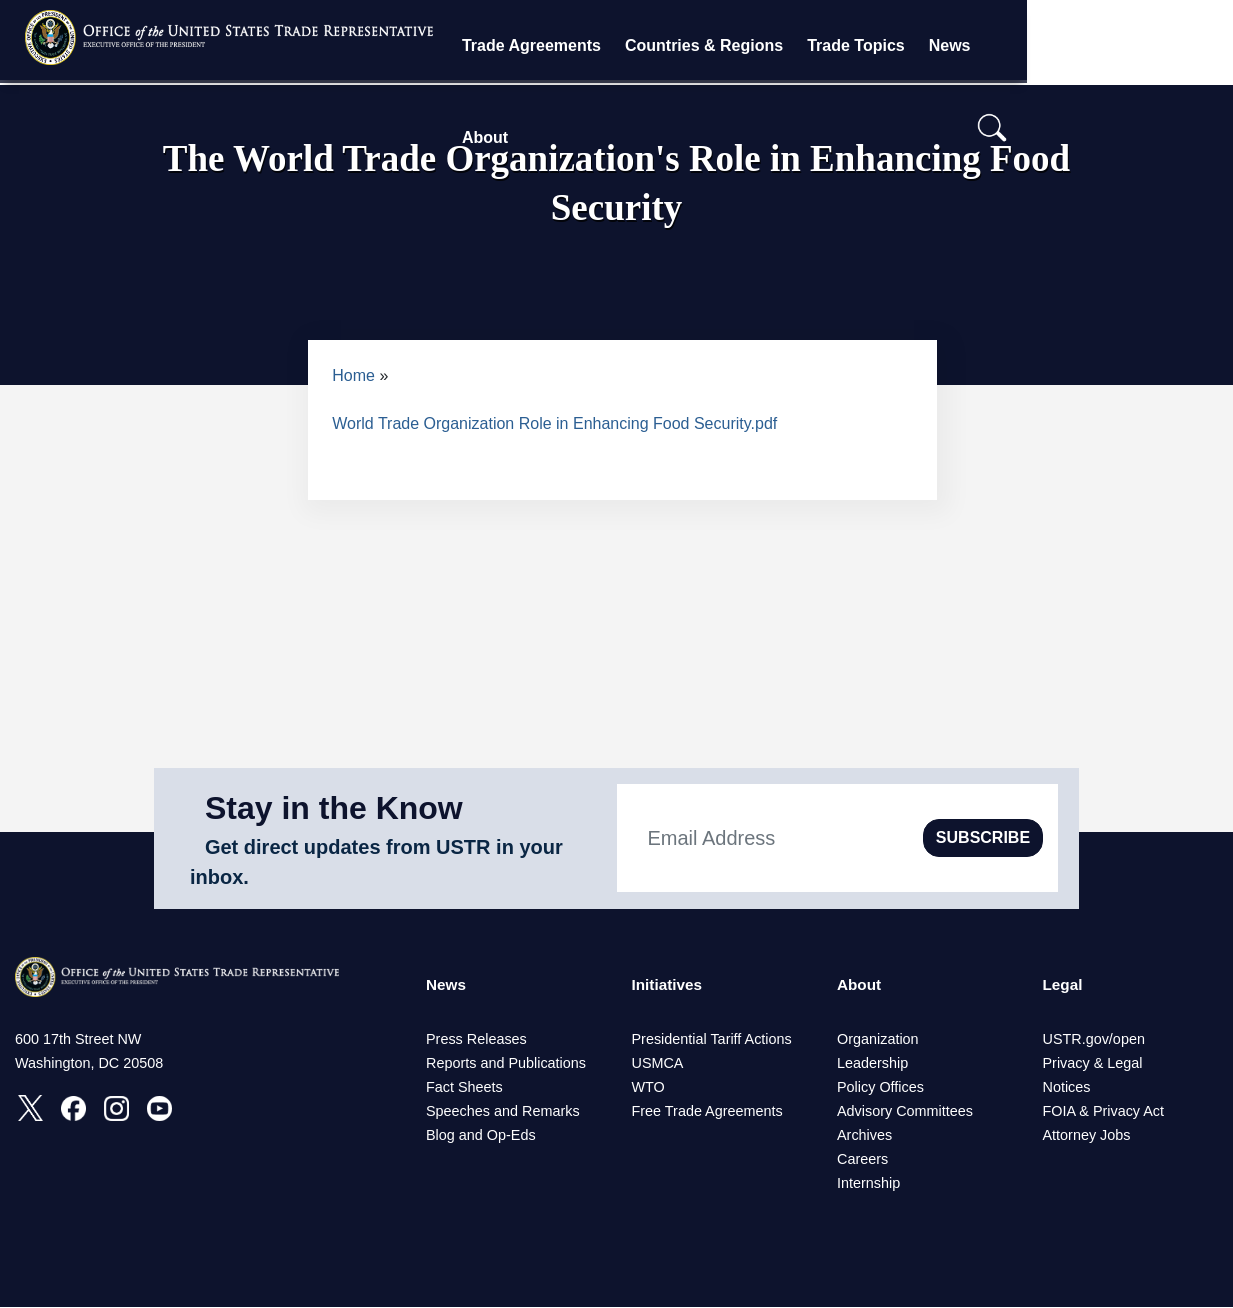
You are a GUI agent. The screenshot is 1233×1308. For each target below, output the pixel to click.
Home (353, 375)
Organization (878, 1040)
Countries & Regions (795, 45)
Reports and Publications (506, 1064)
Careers (862, 1160)
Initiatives (669, 985)
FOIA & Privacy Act (1104, 1112)
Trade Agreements (622, 45)
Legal (1064, 985)
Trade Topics (947, 45)
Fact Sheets (464, 1088)
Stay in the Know (334, 808)
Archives (864, 1136)
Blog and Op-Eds (481, 1136)
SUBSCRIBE (983, 837)
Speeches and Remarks (503, 1112)
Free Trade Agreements (707, 1112)
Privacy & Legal (1093, 1064)
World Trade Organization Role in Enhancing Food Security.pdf (554, 423)
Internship (868, 1184)
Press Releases (476, 1040)
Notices (1067, 1088)
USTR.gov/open (1094, 1040)
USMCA (658, 1064)
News (1040, 45)
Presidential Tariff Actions (712, 1040)
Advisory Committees (905, 1112)
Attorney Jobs (1087, 1136)
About (1108, 45)
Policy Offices (880, 1088)
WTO (648, 1088)
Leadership (872, 1064)
